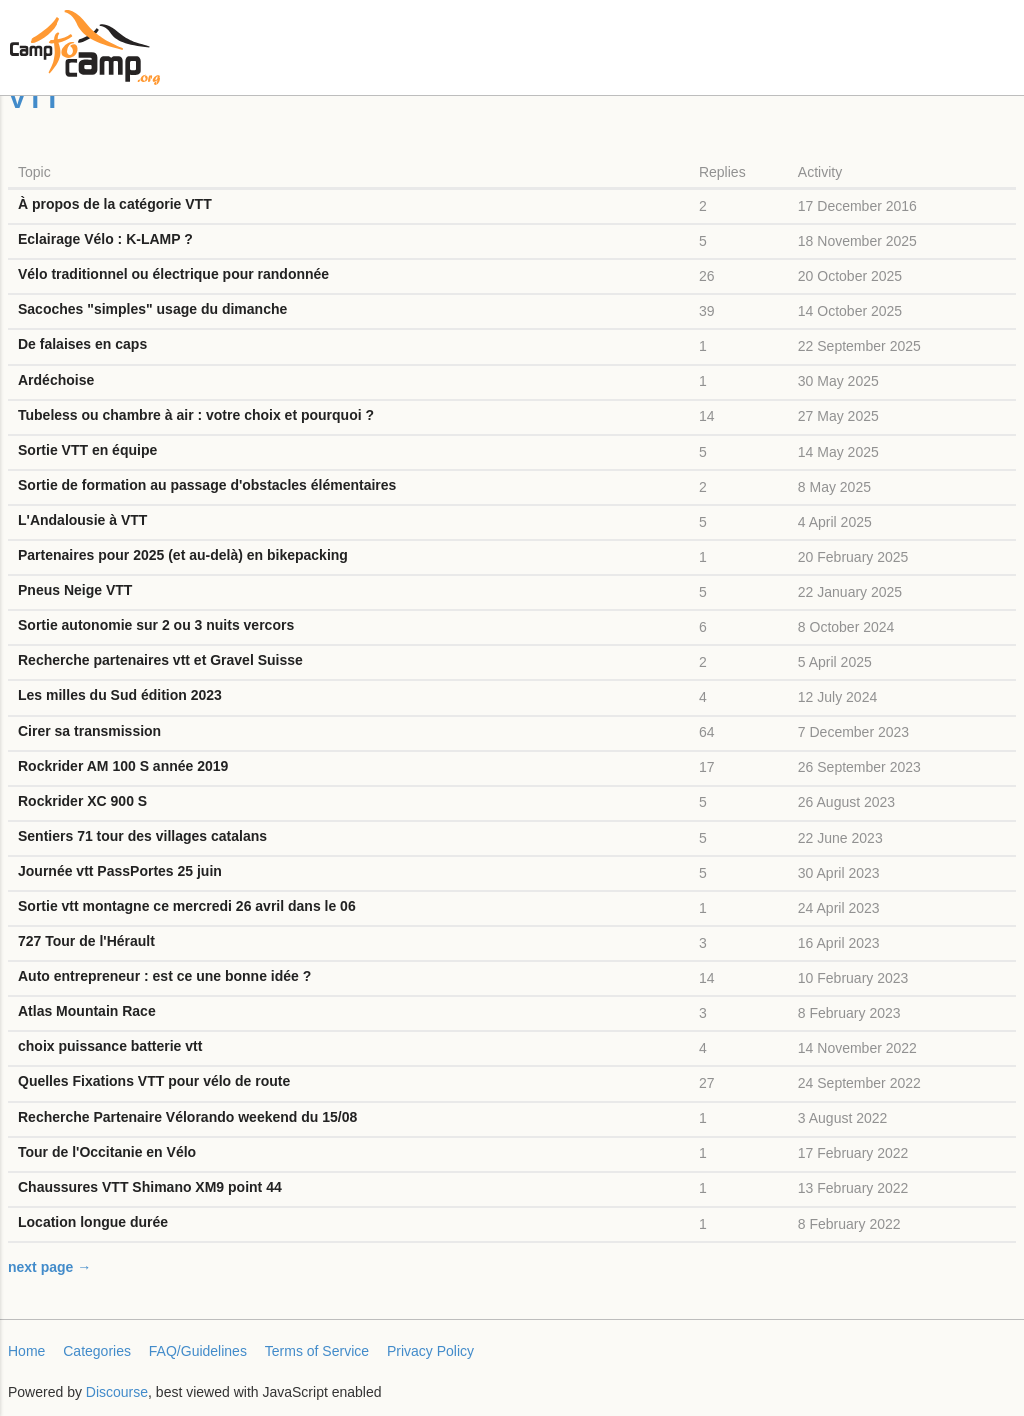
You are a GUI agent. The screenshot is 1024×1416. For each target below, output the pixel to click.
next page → (49, 1267)
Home (26, 1351)
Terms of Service (317, 1351)
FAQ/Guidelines (198, 1351)
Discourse (117, 1392)
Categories (97, 1351)
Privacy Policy (430, 1351)
